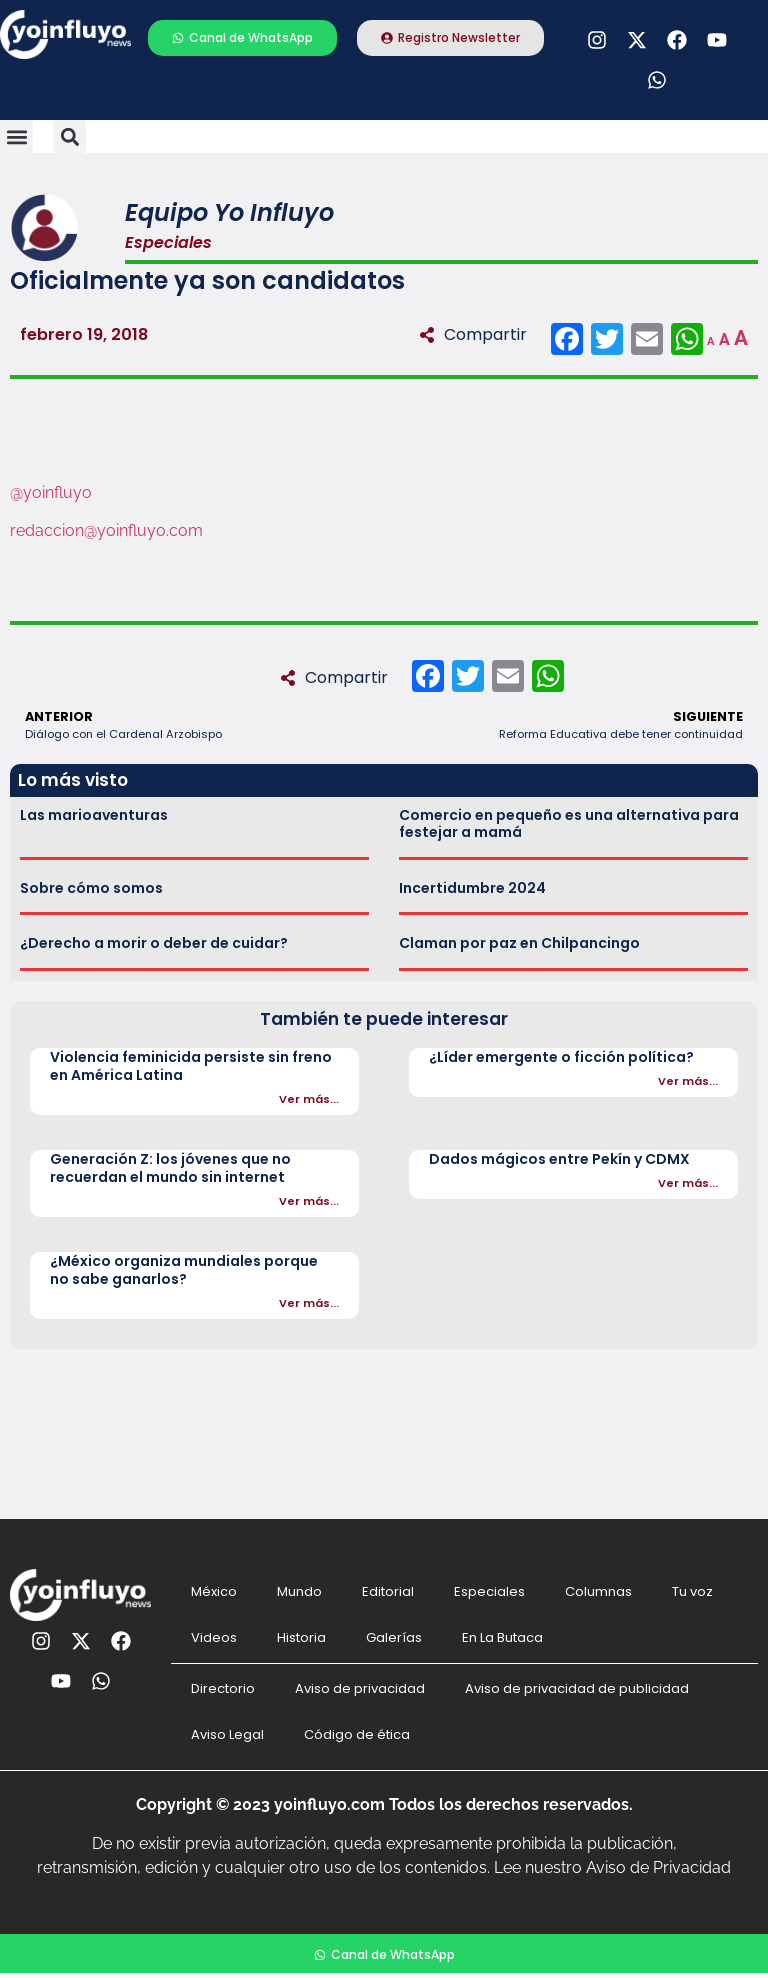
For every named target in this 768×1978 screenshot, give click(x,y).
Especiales (489, 1591)
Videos (214, 1637)
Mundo (299, 1591)
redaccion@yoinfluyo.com (106, 530)
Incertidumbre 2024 (472, 888)
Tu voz (692, 1591)
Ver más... (309, 1099)
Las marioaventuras (94, 815)
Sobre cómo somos (91, 888)
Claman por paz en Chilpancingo (519, 943)
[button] (16, 136)
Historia (301, 1637)
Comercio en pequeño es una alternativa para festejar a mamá (569, 823)
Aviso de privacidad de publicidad (577, 1688)
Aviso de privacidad (360, 1688)
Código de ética (357, 1734)
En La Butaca (502, 1637)
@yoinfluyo (51, 492)
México (214, 1591)
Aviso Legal (227, 1734)
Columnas (598, 1591)
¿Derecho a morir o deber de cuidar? (154, 943)
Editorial (388, 1591)
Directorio (223, 1688)
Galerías (394, 1637)
